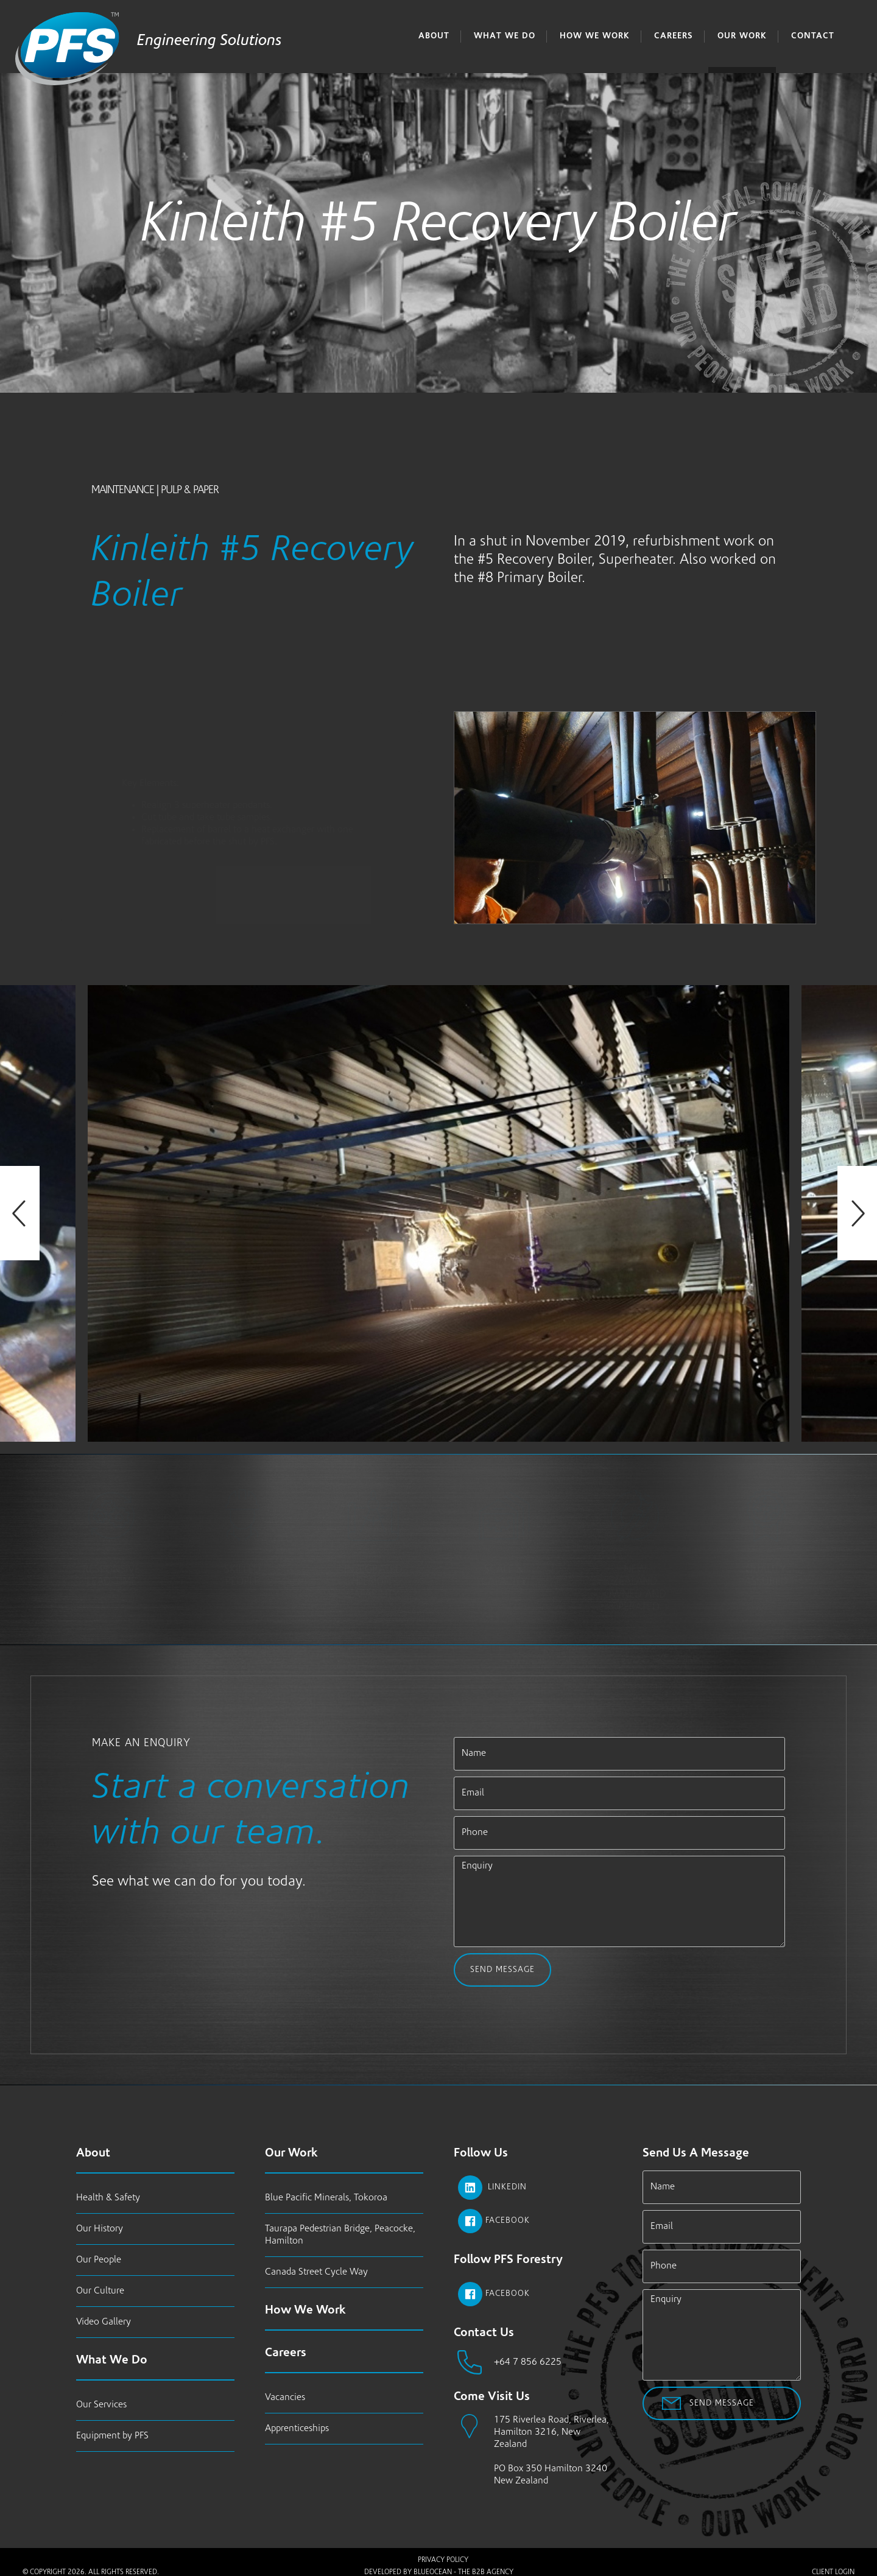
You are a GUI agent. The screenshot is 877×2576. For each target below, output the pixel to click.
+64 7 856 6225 (528, 2362)
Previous (20, 1213)
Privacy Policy (443, 2560)
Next (857, 1213)
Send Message (502, 1969)
